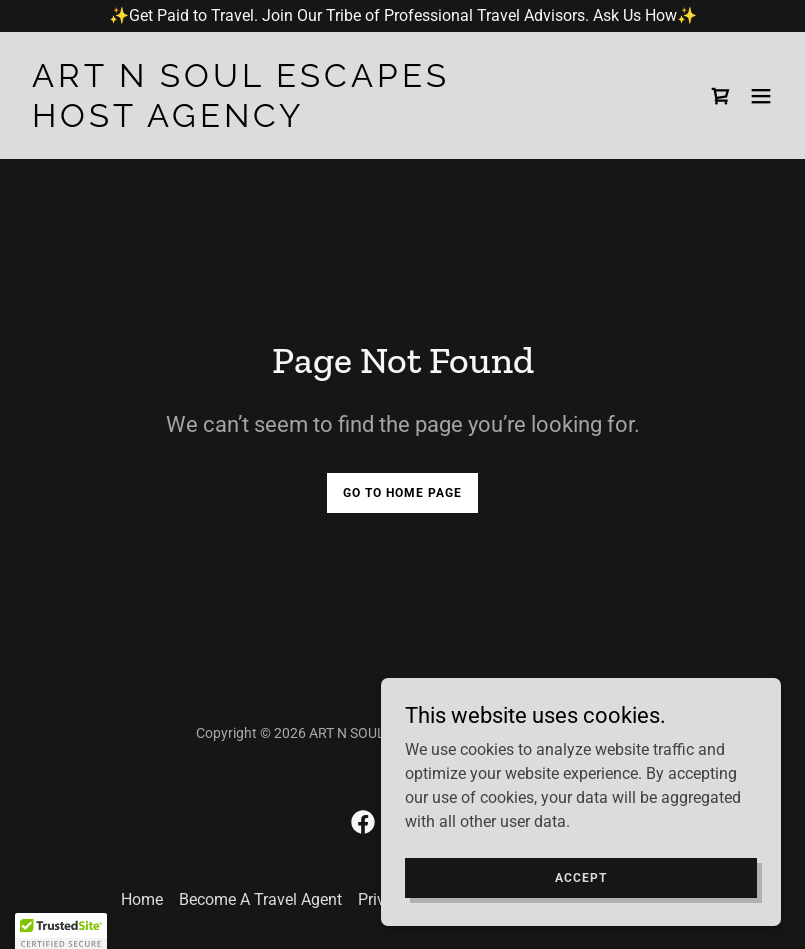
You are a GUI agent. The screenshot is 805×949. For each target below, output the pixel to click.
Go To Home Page (402, 493)
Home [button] (142, 899)
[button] (761, 96)
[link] (241, 121)
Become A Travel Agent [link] (260, 899)
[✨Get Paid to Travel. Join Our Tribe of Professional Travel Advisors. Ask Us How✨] (402, 16)
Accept (581, 877)
